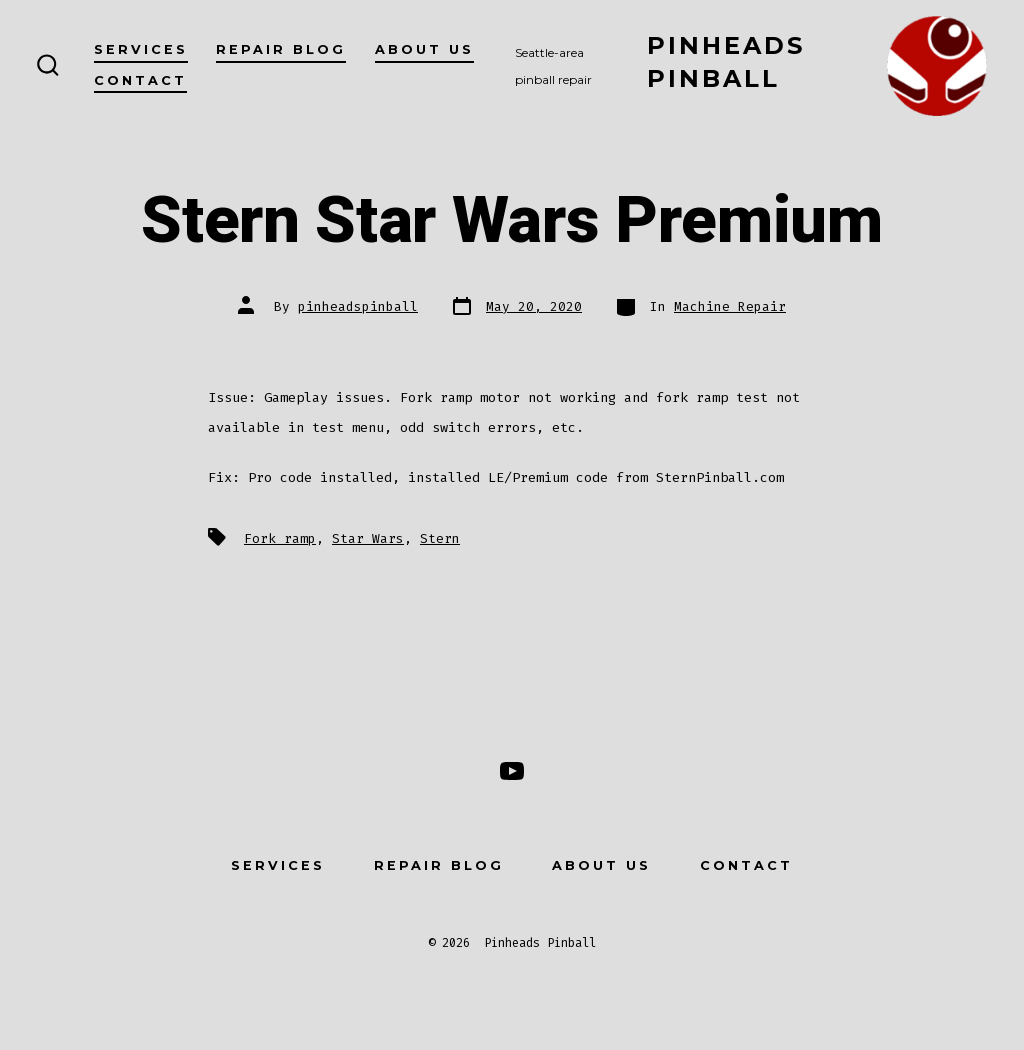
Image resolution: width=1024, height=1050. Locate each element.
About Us (424, 49)
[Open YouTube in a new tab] (512, 771)
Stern (440, 538)
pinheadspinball (358, 306)
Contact (140, 80)
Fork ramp (280, 538)
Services (141, 49)
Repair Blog (281, 49)
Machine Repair (730, 306)
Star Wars (368, 538)
